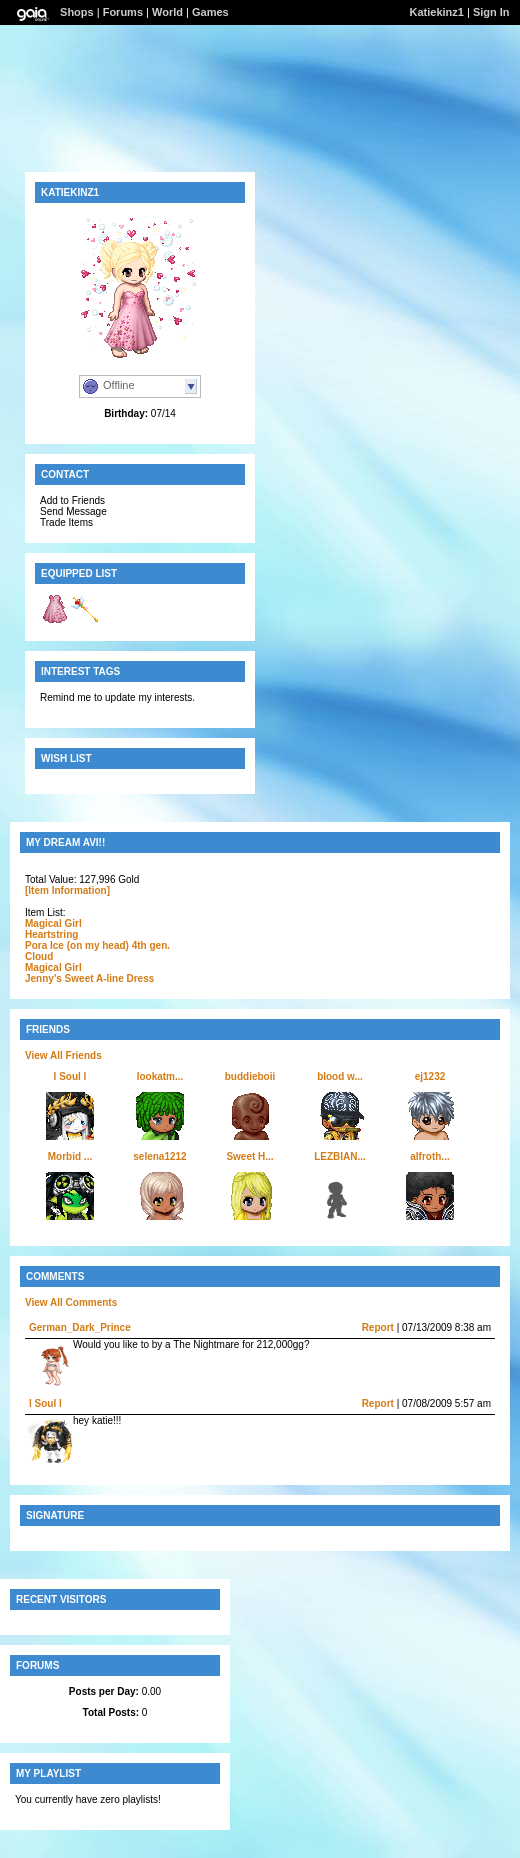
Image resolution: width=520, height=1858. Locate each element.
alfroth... (429, 1156)
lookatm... (160, 1076)
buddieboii (250, 1076)
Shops (77, 12)
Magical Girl (53, 923)
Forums (123, 12)
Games (210, 12)
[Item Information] (67, 890)
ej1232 (430, 1076)
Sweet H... (249, 1156)
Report (378, 1327)
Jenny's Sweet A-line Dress (89, 978)
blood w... (340, 1076)
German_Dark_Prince (80, 1327)
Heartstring (51, 934)
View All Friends (63, 1055)
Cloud (39, 956)
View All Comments (71, 1302)
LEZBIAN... (340, 1156)
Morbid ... (70, 1156)
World (167, 12)
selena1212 (159, 1156)
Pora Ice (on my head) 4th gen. (97, 945)
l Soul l (70, 1076)
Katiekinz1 (437, 12)
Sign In (491, 12)
